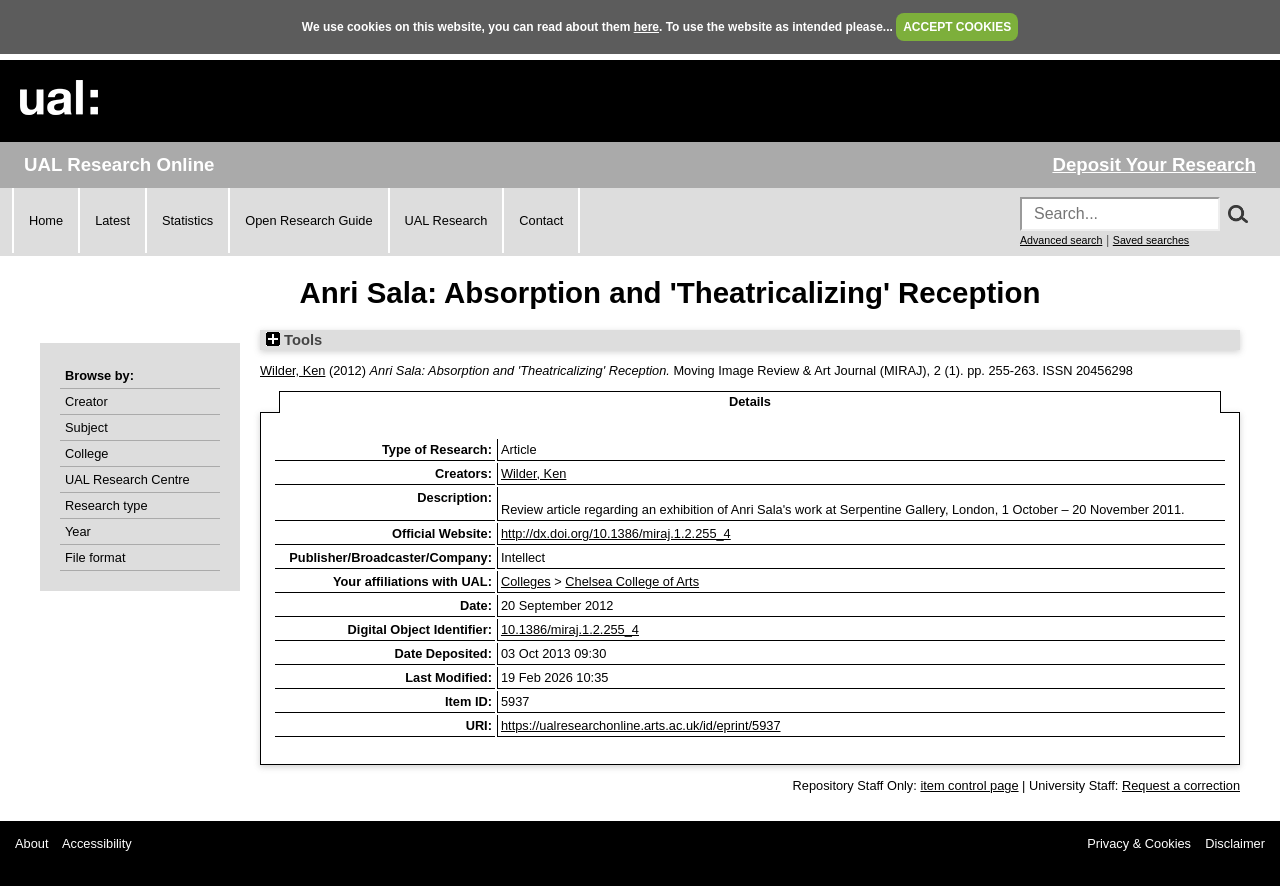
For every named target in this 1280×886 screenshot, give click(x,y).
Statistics (187, 220)
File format (95, 557)
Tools (294, 340)
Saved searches (1151, 240)
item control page (969, 785)
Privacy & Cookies (1139, 843)
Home (46, 220)
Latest (112, 220)
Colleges (526, 581)
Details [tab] (750, 401)
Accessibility (97, 843)
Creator (86, 401)
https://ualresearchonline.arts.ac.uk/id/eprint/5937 (641, 725)
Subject (86, 427)
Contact (541, 220)
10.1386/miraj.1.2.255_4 (570, 629)
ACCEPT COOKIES (957, 27)
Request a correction (1181, 785)
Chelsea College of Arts (632, 581)
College (86, 453)
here (646, 27)
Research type (106, 505)
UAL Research (446, 220)
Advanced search (1061, 240)
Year (78, 531)
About (31, 843)
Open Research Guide (308, 220)
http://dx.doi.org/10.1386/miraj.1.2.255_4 (616, 533)
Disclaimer (1235, 843)
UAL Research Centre (127, 479)
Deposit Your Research (1154, 164)
